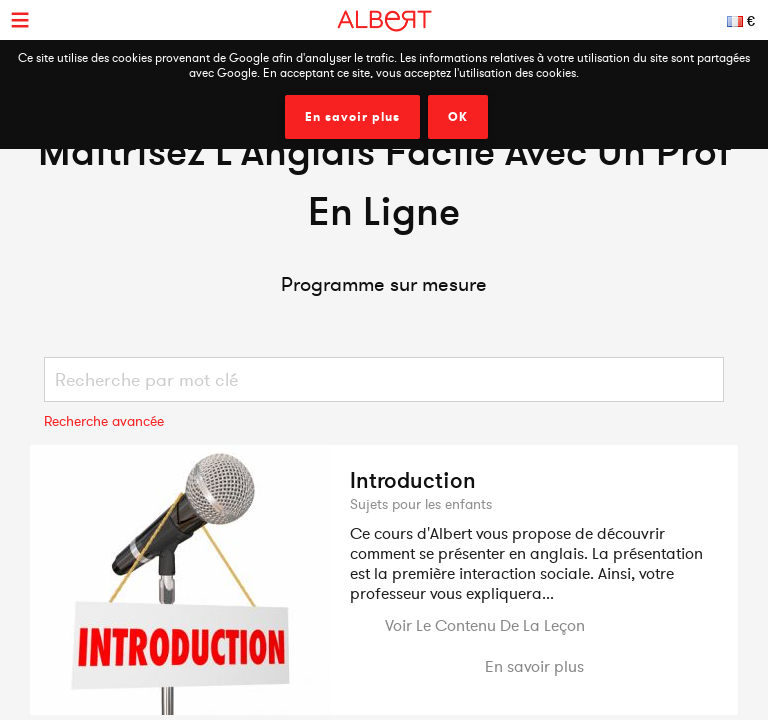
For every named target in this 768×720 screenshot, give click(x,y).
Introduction (413, 480)
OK (458, 117)
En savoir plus (352, 117)
